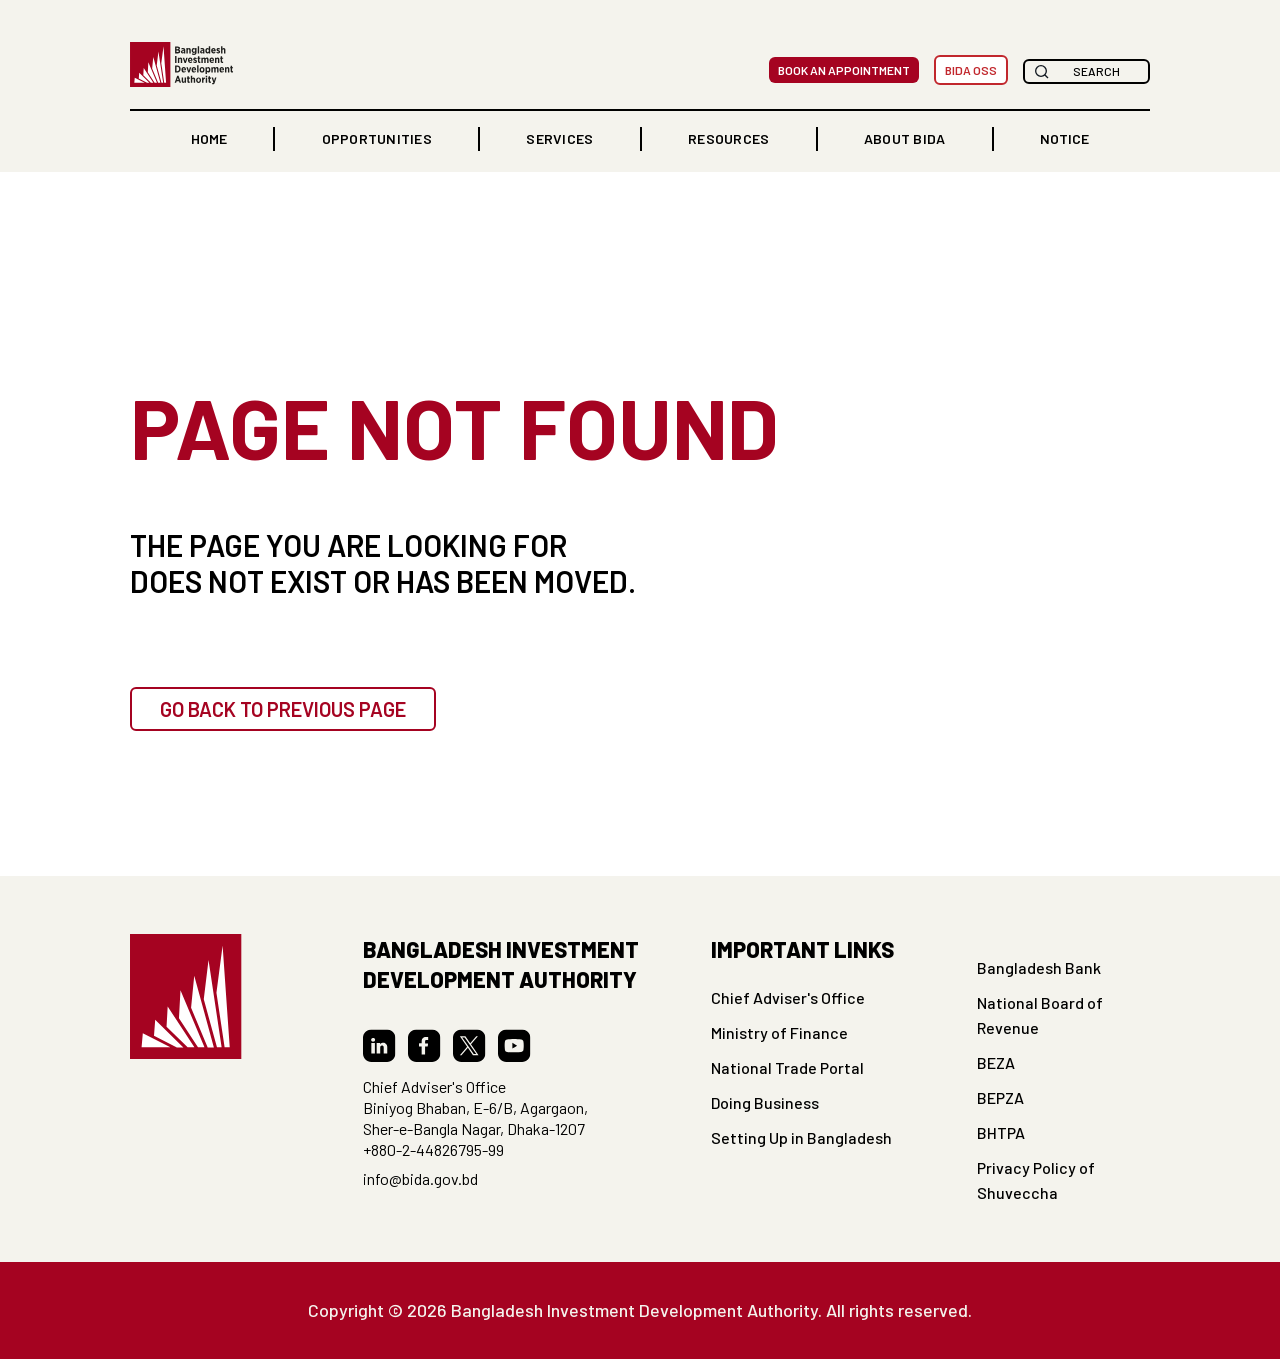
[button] (377, 139)
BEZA (996, 1062)
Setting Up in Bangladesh (801, 1137)
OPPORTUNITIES (377, 138)
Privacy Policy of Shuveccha (1036, 1180)
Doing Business (765, 1102)
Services (559, 138)
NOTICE (1064, 138)
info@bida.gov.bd (420, 1178)
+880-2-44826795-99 (433, 1149)
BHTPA (1001, 1132)
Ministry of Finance (779, 1032)
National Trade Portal (787, 1067)
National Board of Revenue (1040, 1015)
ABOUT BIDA (905, 138)
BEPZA (1000, 1097)
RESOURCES (728, 138)
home (209, 138)
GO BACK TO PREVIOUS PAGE (283, 709)
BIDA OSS (971, 70)
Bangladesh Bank (1039, 967)
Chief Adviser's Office (788, 997)
